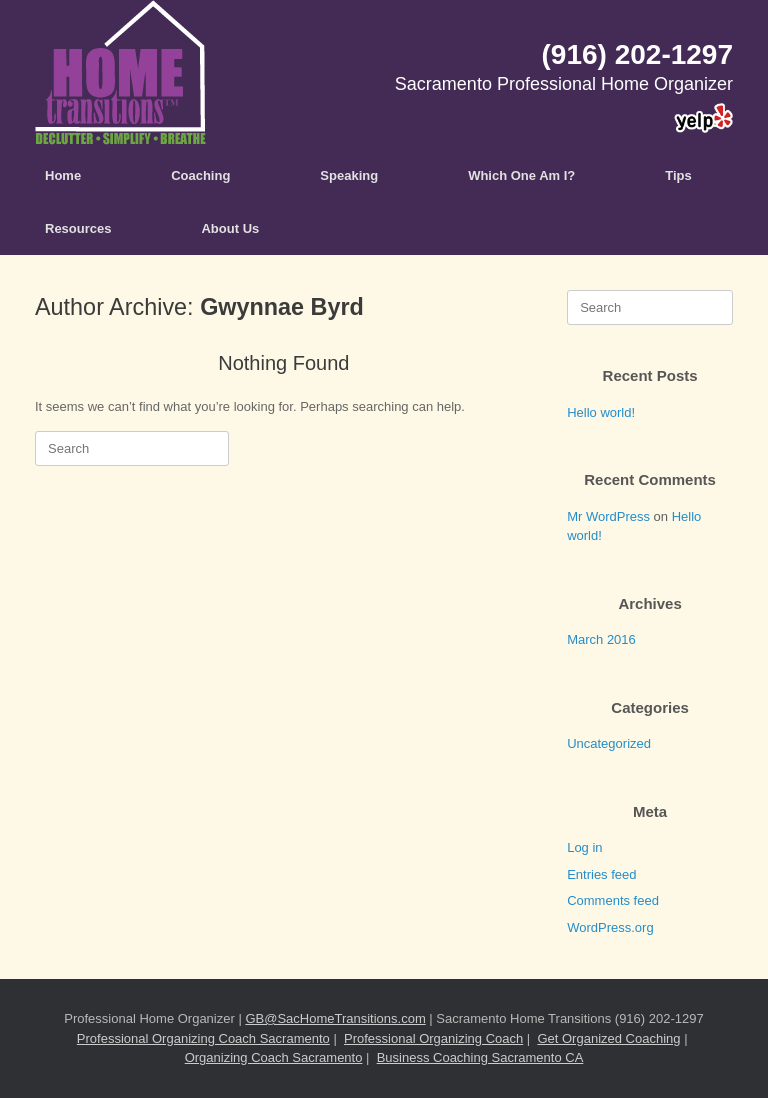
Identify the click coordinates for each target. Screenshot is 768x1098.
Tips (678, 175)
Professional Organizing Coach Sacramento (203, 1038)
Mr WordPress (608, 516)
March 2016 (601, 639)
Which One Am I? (521, 175)
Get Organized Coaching (608, 1038)
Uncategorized (609, 743)
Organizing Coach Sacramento (274, 1057)
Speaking (349, 175)
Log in (584, 847)
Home (63, 175)
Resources (78, 228)
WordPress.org (610, 927)
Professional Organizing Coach (433, 1038)
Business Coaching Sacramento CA (480, 1057)
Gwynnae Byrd (282, 307)
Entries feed (601, 874)
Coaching (200, 175)
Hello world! (601, 412)
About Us (230, 228)
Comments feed (613, 900)
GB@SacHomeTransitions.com (335, 1018)
